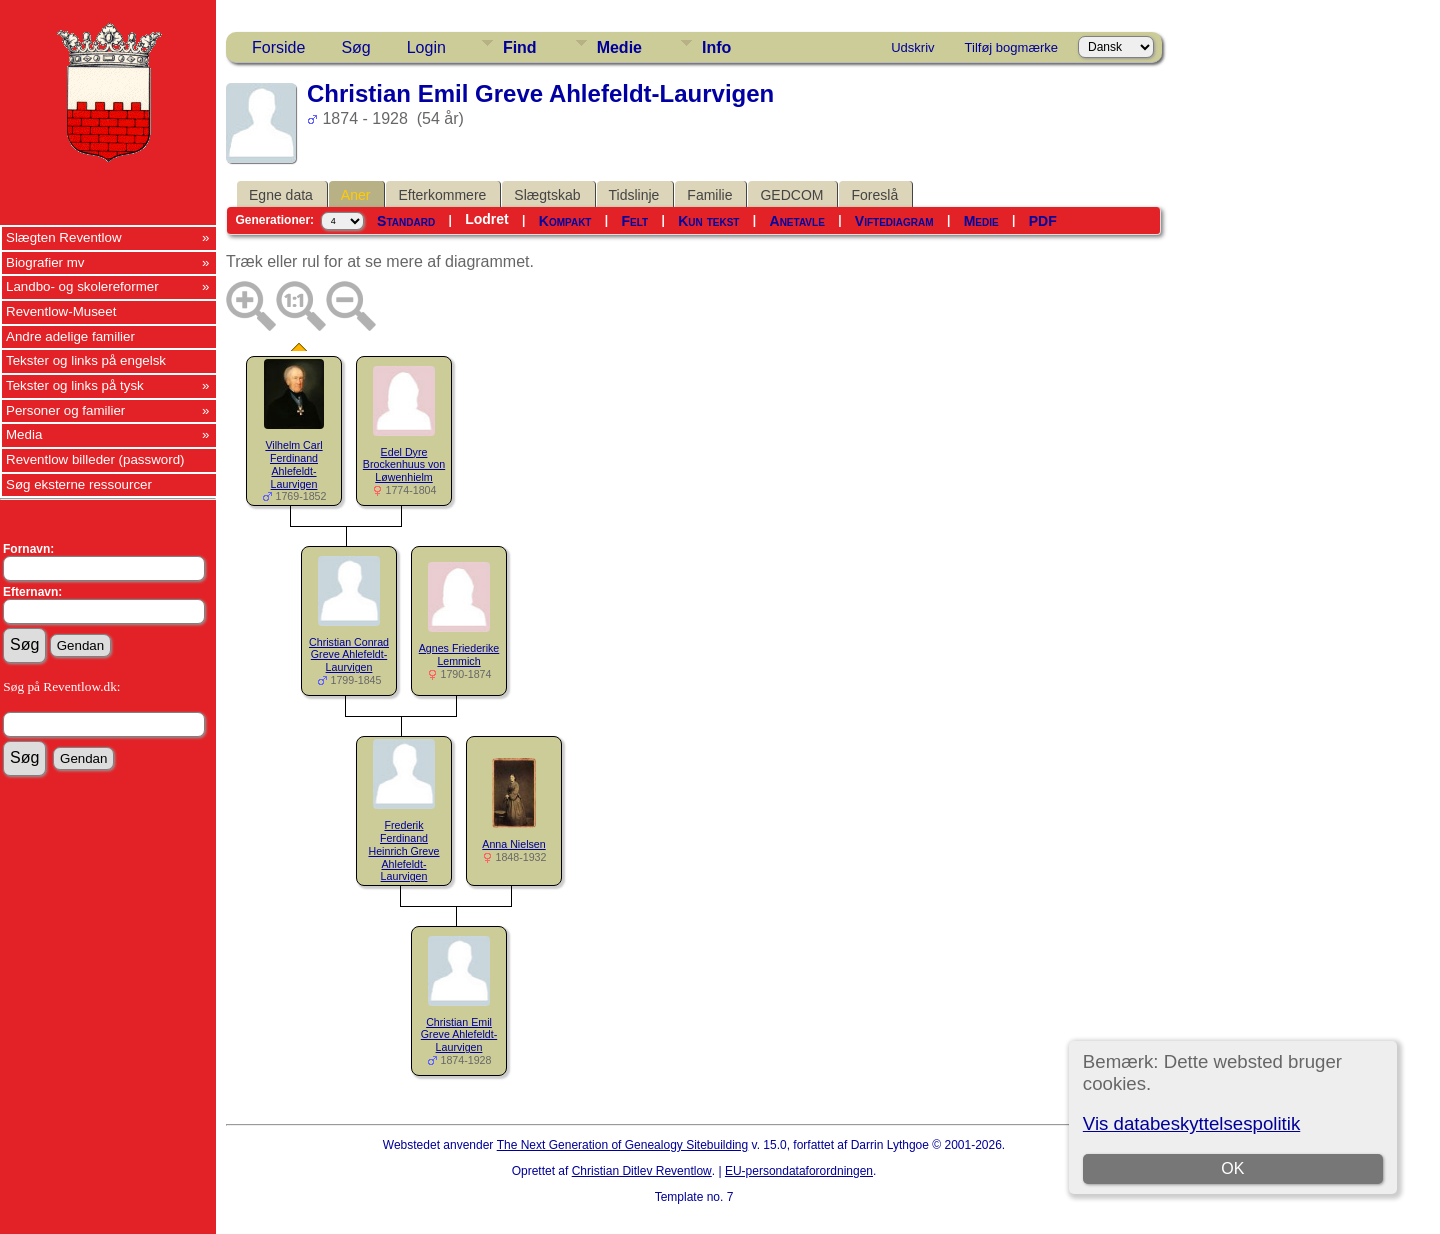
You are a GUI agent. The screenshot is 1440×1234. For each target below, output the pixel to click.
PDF (1043, 221)
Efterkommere (442, 195)
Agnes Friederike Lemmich (459, 654)
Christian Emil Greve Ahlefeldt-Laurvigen (459, 1035)
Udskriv (912, 47)
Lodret (487, 219)
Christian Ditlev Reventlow (642, 1171)
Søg (355, 47)
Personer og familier (65, 410)
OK (1232, 1168)
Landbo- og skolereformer (82, 286)
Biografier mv (45, 262)
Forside (278, 47)
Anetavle (797, 221)
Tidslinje (634, 195)
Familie (709, 195)
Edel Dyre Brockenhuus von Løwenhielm (404, 465)
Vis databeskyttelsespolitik (1191, 1123)
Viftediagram (894, 221)
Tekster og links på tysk (75, 385)
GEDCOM (791, 195)
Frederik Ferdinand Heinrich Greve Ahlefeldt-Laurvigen (403, 850)
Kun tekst (708, 221)
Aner (356, 195)
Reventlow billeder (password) (95, 459)
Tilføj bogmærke (1011, 47)
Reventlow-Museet (61, 311)
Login (426, 47)
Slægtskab (547, 195)
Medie (619, 47)
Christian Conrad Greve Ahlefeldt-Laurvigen (349, 655)
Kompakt (565, 221)
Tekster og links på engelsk (86, 360)
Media (24, 434)
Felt (635, 221)
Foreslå (874, 195)
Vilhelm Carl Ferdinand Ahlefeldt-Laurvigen (293, 464)
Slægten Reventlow (64, 237)
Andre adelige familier (70, 336)
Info (716, 47)
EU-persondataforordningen (799, 1171)
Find (520, 47)
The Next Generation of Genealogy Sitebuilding (623, 1145)
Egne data (281, 195)
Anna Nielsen (513, 844)
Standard (406, 221)
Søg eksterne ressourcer (79, 484)
